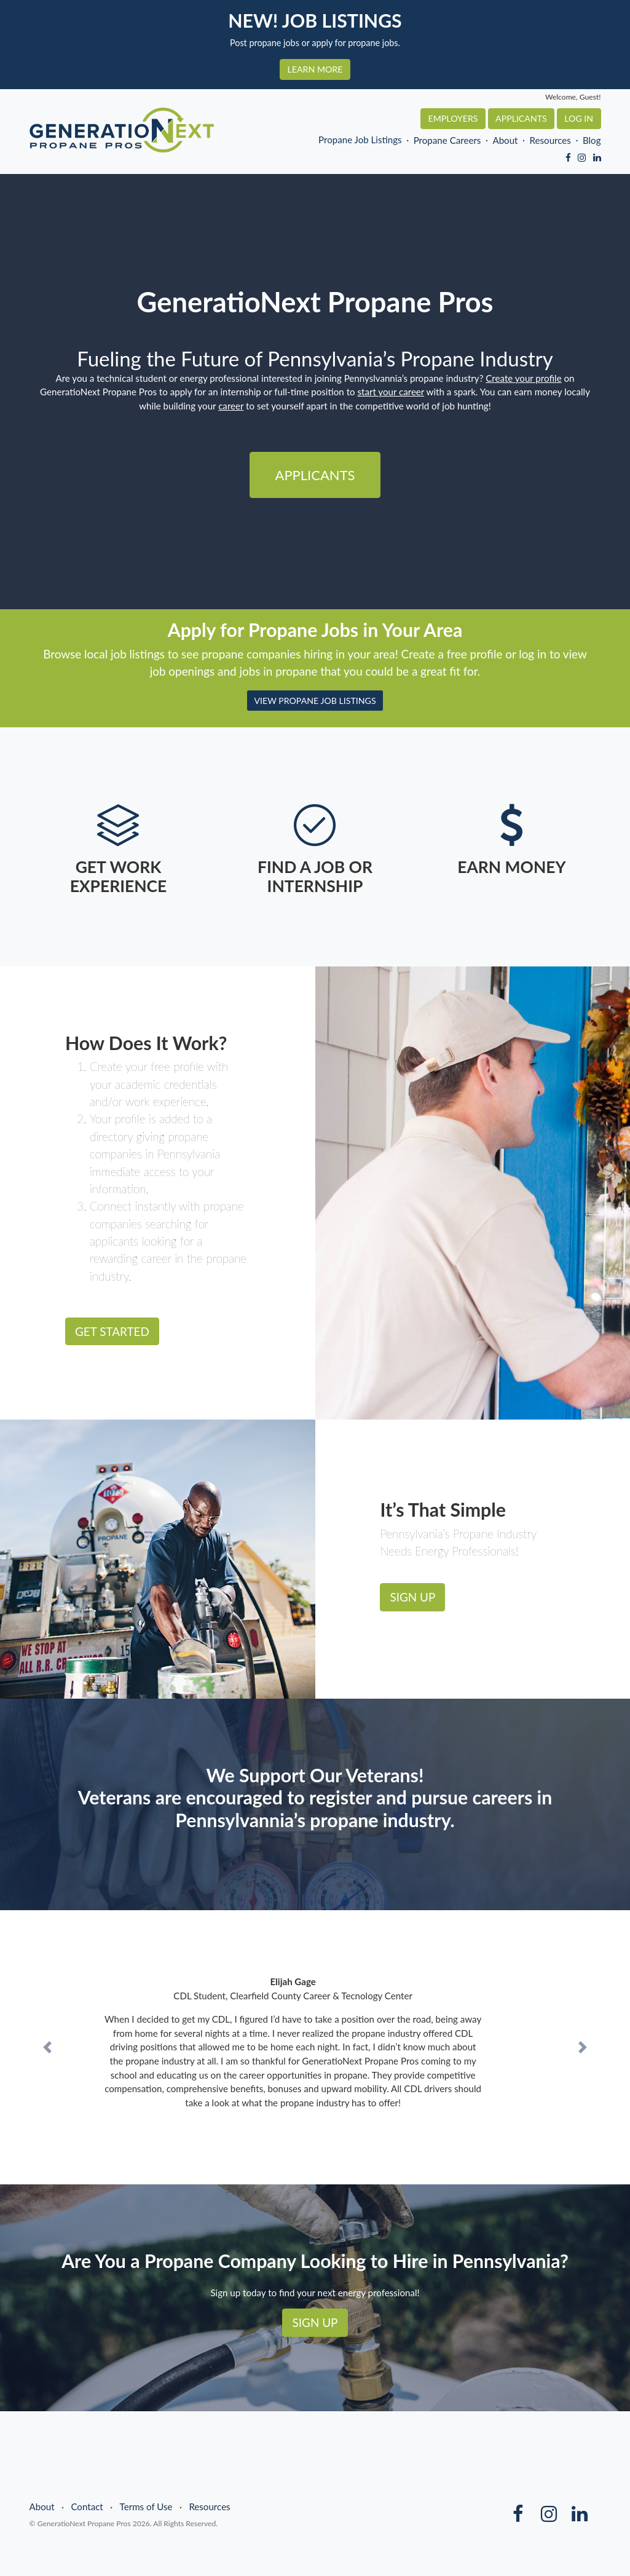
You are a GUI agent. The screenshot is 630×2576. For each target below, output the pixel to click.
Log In (578, 118)
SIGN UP (413, 1597)
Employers (453, 118)
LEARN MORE (315, 69)
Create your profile (523, 378)
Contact (87, 2506)
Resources (550, 139)
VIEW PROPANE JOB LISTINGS (315, 700)
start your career (390, 391)
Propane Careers (447, 139)
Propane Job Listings (360, 139)
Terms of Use (146, 2506)
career (230, 405)
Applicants (521, 118)
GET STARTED (112, 1331)
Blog (592, 139)
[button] (47, 2047)
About (505, 139)
